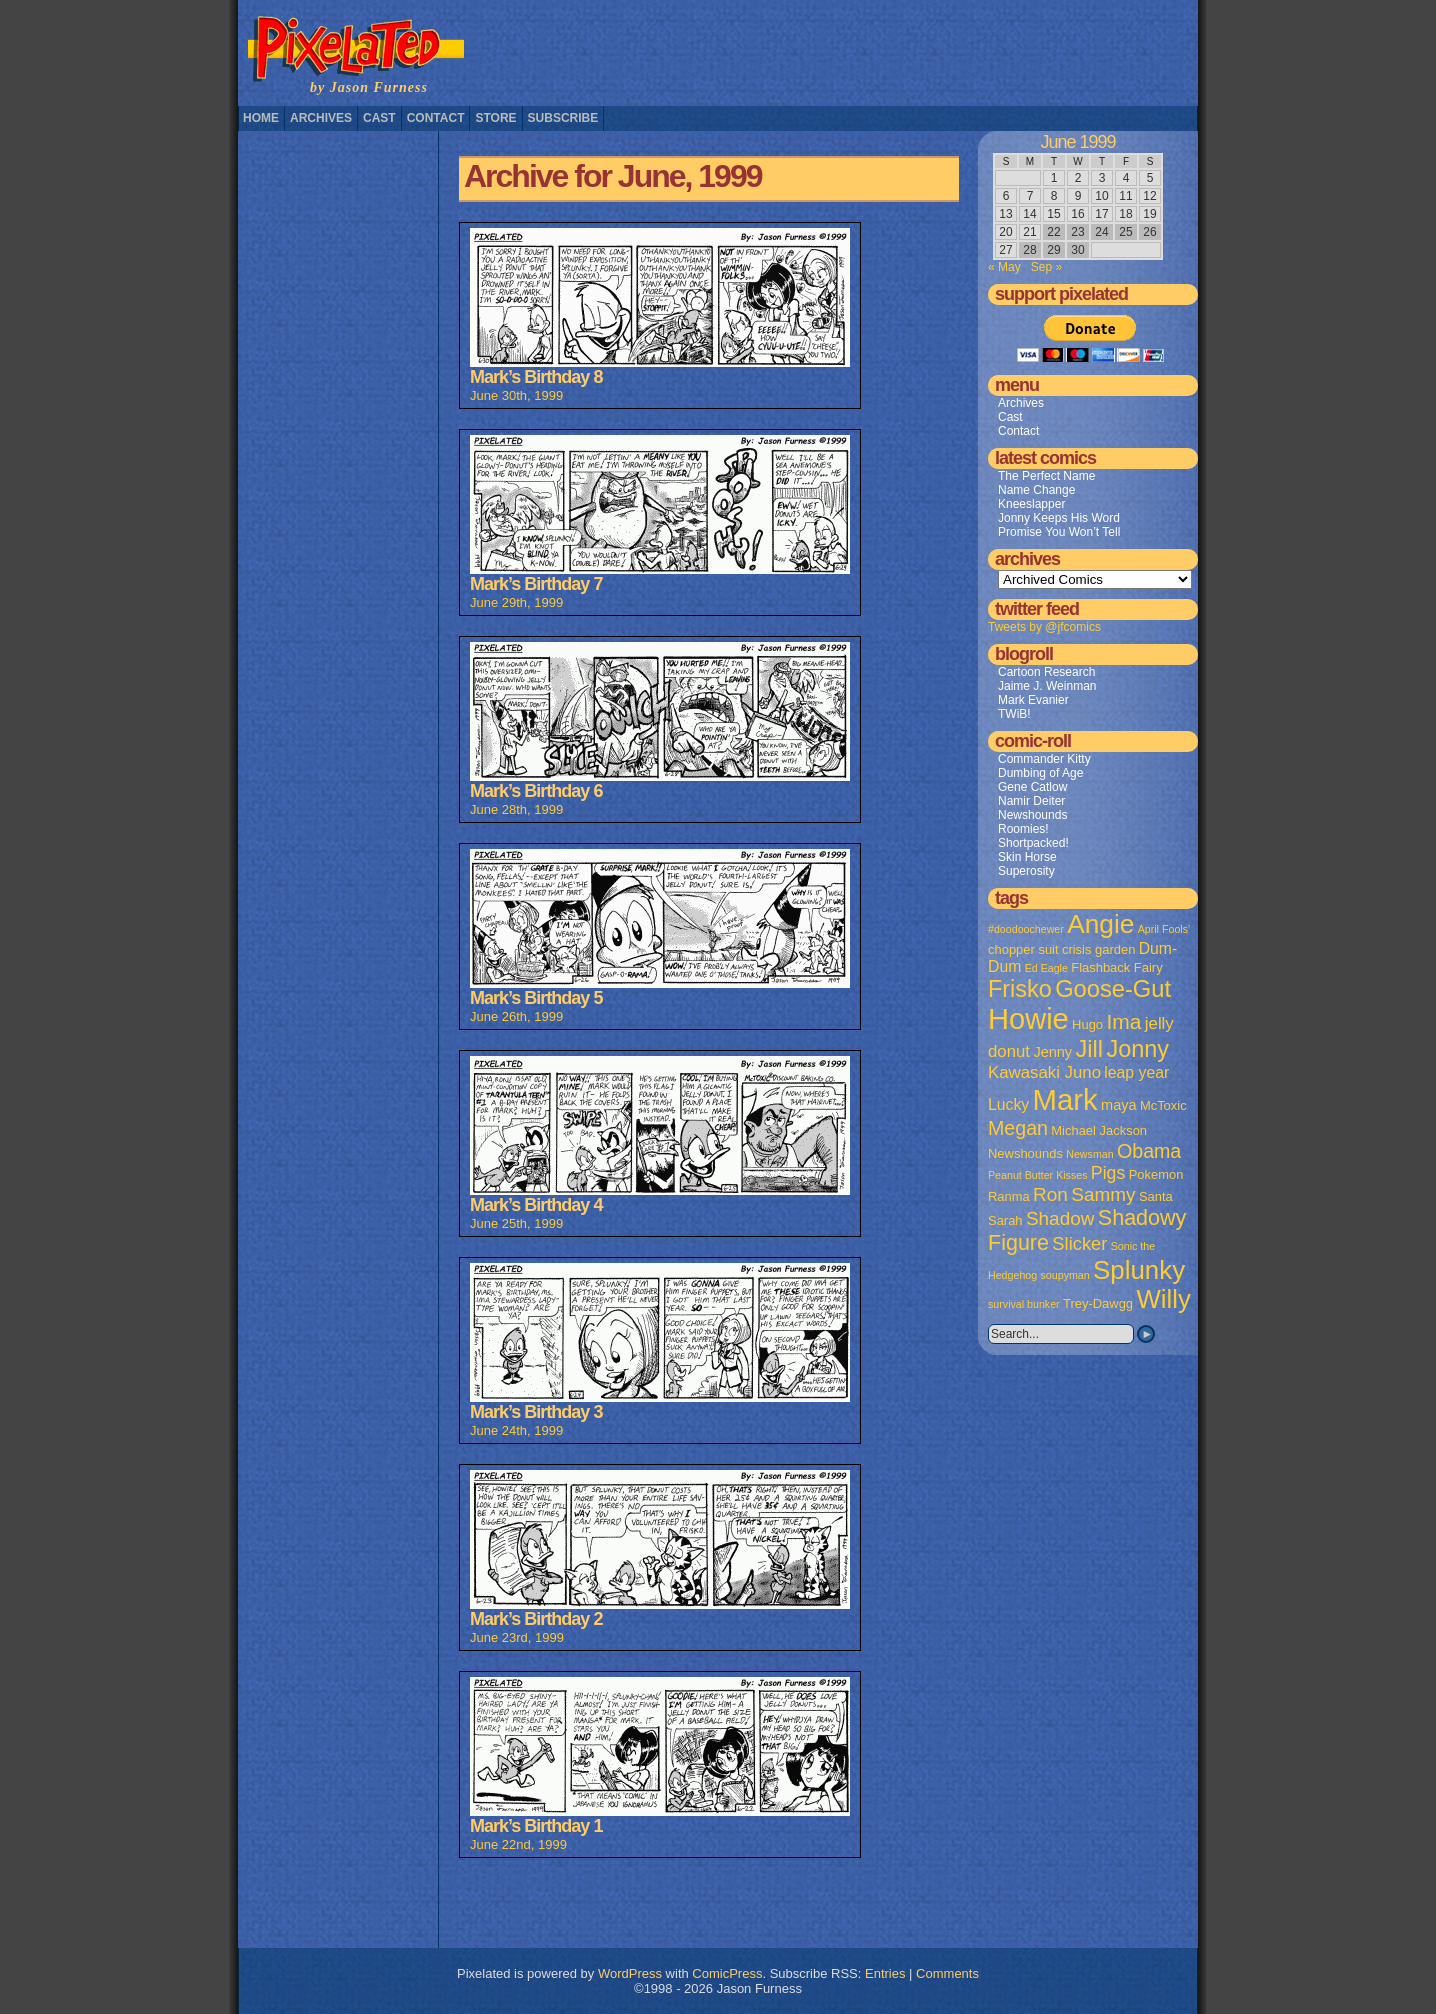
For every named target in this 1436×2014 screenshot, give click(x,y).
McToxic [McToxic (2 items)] (1163, 1105)
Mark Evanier (1033, 700)
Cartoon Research (1046, 672)
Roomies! (1023, 829)
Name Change (1036, 490)
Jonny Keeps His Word (1059, 518)
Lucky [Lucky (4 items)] (1008, 1104)
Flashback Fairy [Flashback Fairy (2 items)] (1116, 967)
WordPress (630, 1973)
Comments (947, 1973)
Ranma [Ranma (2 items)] (1009, 1196)
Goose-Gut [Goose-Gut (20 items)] (1113, 989)
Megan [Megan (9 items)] (1018, 1128)
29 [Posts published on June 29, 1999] (1053, 250)
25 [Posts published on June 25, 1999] (1125, 232)
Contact (436, 118)
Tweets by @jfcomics (1044, 627)
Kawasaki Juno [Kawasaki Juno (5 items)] (1044, 1072)
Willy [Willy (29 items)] (1163, 1299)
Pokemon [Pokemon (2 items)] (1156, 1174)
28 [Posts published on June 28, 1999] (1029, 250)
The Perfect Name (1046, 476)
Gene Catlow (1032, 787)
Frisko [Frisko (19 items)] (1020, 989)
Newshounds (1032, 815)
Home (261, 118)
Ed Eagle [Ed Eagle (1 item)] (1046, 968)
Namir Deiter (1031, 801)
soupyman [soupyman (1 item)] (1065, 1275)
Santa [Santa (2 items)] (1156, 1196)
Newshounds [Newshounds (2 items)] (1025, 1153)
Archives (321, 118)
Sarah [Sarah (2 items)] (1005, 1220)
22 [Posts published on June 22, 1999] (1053, 232)
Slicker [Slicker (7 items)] (1079, 1243)
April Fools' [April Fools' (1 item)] (1164, 929)
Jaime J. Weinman (1047, 686)
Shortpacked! (1033, 843)
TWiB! (1014, 714)
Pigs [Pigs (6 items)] (1108, 1173)
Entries (885, 1973)
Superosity (1026, 871)
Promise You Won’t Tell (1059, 532)
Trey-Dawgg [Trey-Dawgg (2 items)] (1098, 1303)
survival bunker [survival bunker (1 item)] (1024, 1304)
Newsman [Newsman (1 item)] (1089, 1154)
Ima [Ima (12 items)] (1123, 1021)
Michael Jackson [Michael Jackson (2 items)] (1099, 1130)
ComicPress (727, 1973)
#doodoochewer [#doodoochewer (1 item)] (1026, 929)
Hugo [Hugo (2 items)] (1087, 1024)
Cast (379, 118)
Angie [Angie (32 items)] (1100, 924)
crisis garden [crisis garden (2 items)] (1098, 949)
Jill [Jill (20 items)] (1089, 1049)
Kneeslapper (1031, 504)
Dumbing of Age (1040, 773)
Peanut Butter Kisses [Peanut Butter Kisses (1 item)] (1038, 1175)
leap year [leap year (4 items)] (1136, 1072)
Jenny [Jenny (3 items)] (1052, 1052)
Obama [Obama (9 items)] (1149, 1151)
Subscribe (563, 118)
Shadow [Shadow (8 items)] (1060, 1218)
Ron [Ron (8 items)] (1050, 1194)
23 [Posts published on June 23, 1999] (1077, 232)
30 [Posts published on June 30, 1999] (1077, 250)
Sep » (1046, 267)
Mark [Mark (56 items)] (1065, 1099)
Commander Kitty (1044, 759)
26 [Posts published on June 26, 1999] (1149, 232)
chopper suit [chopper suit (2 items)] (1023, 949)
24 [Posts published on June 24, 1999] (1101, 232)
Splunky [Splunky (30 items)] (1139, 1270)
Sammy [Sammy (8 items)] (1103, 1194)
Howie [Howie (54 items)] (1028, 1019)
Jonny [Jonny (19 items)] (1137, 1049)
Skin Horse (1027, 857)
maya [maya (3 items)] (1118, 1105)
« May (1004, 267)
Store (495, 118)
